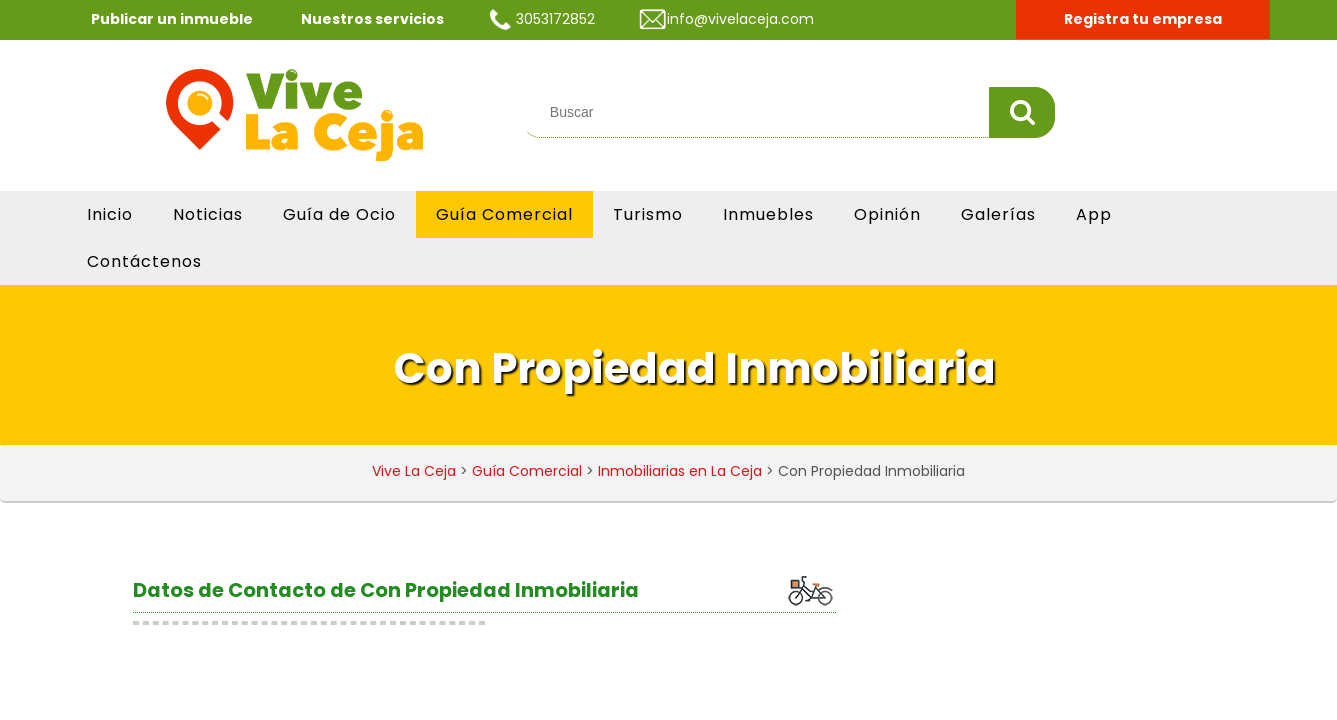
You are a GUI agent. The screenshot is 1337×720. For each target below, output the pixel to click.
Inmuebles (768, 214)
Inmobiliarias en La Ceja (680, 471)
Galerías (998, 214)
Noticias (208, 214)
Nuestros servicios (372, 19)
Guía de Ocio (339, 214)
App (1094, 214)
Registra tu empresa (1143, 19)
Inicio (110, 214)
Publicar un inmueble (172, 19)
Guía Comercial (504, 214)
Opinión (887, 214)
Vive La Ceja (414, 471)
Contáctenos (144, 261)
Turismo (648, 214)
